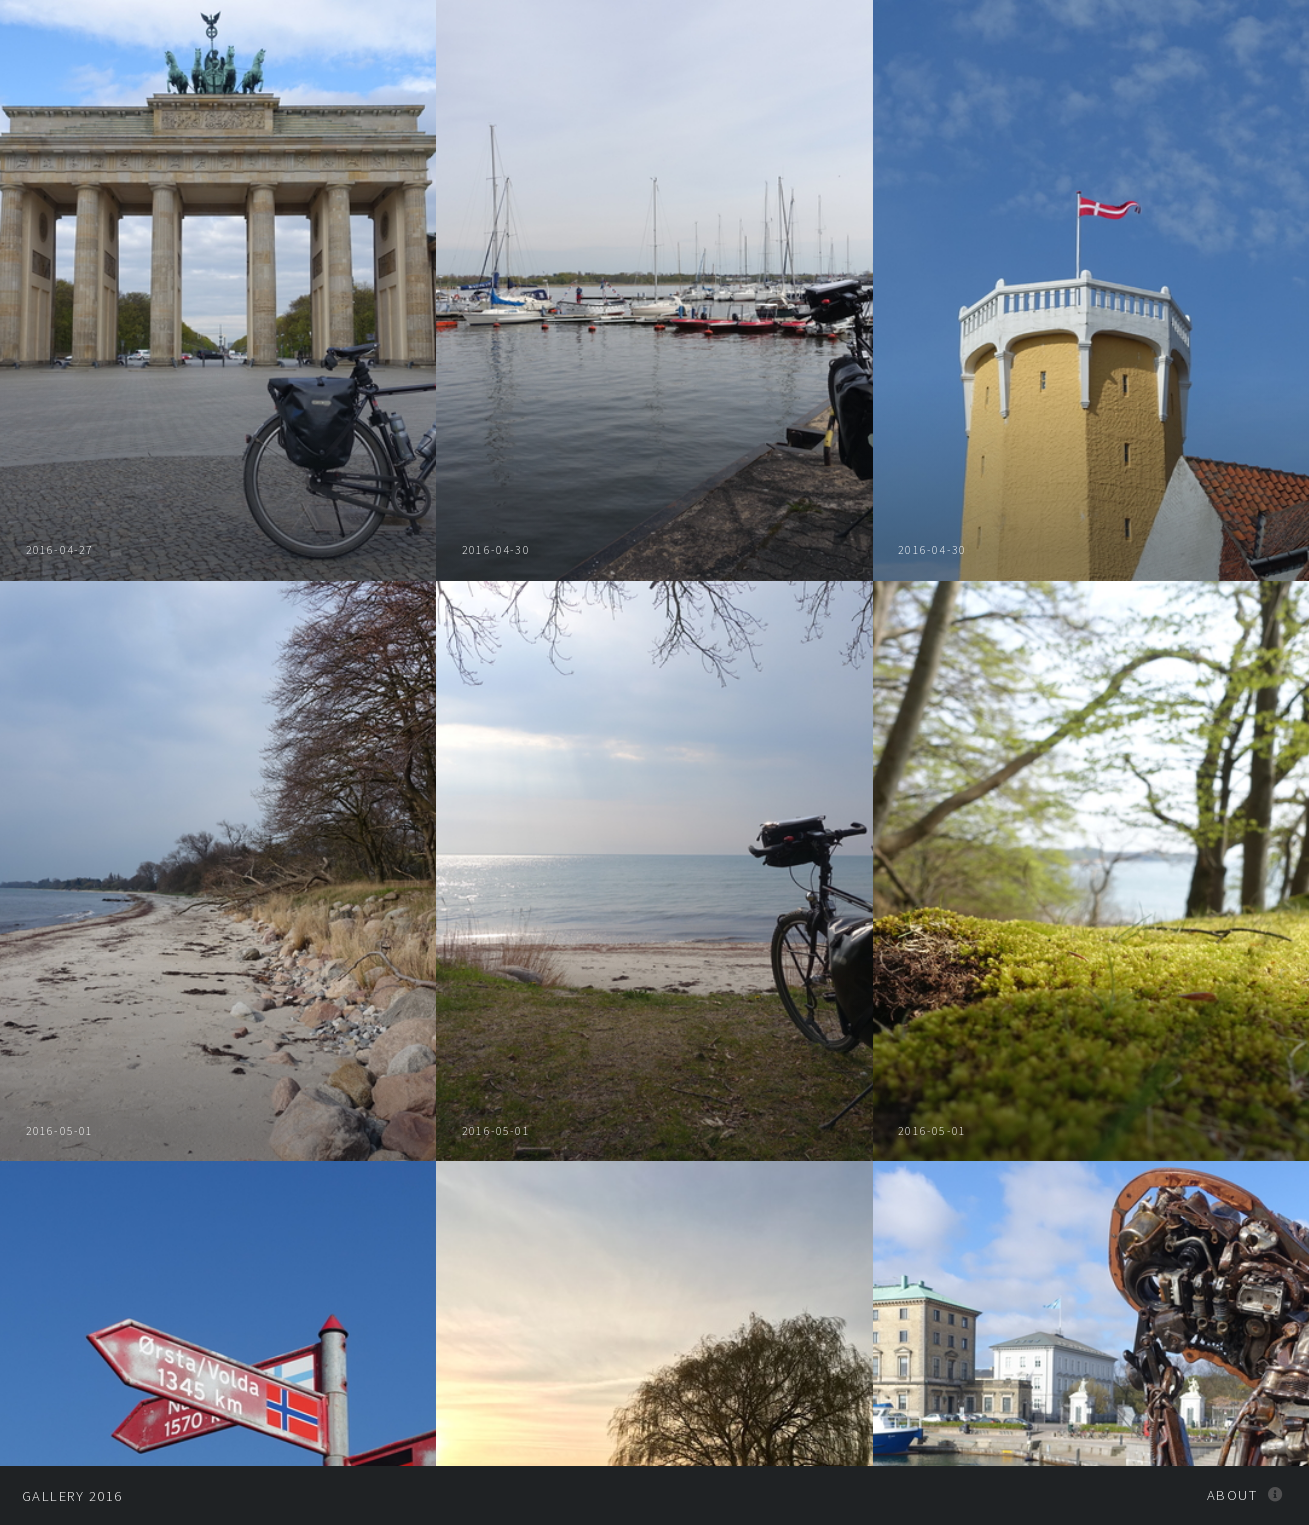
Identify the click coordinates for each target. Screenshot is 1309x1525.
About (1232, 1495)
